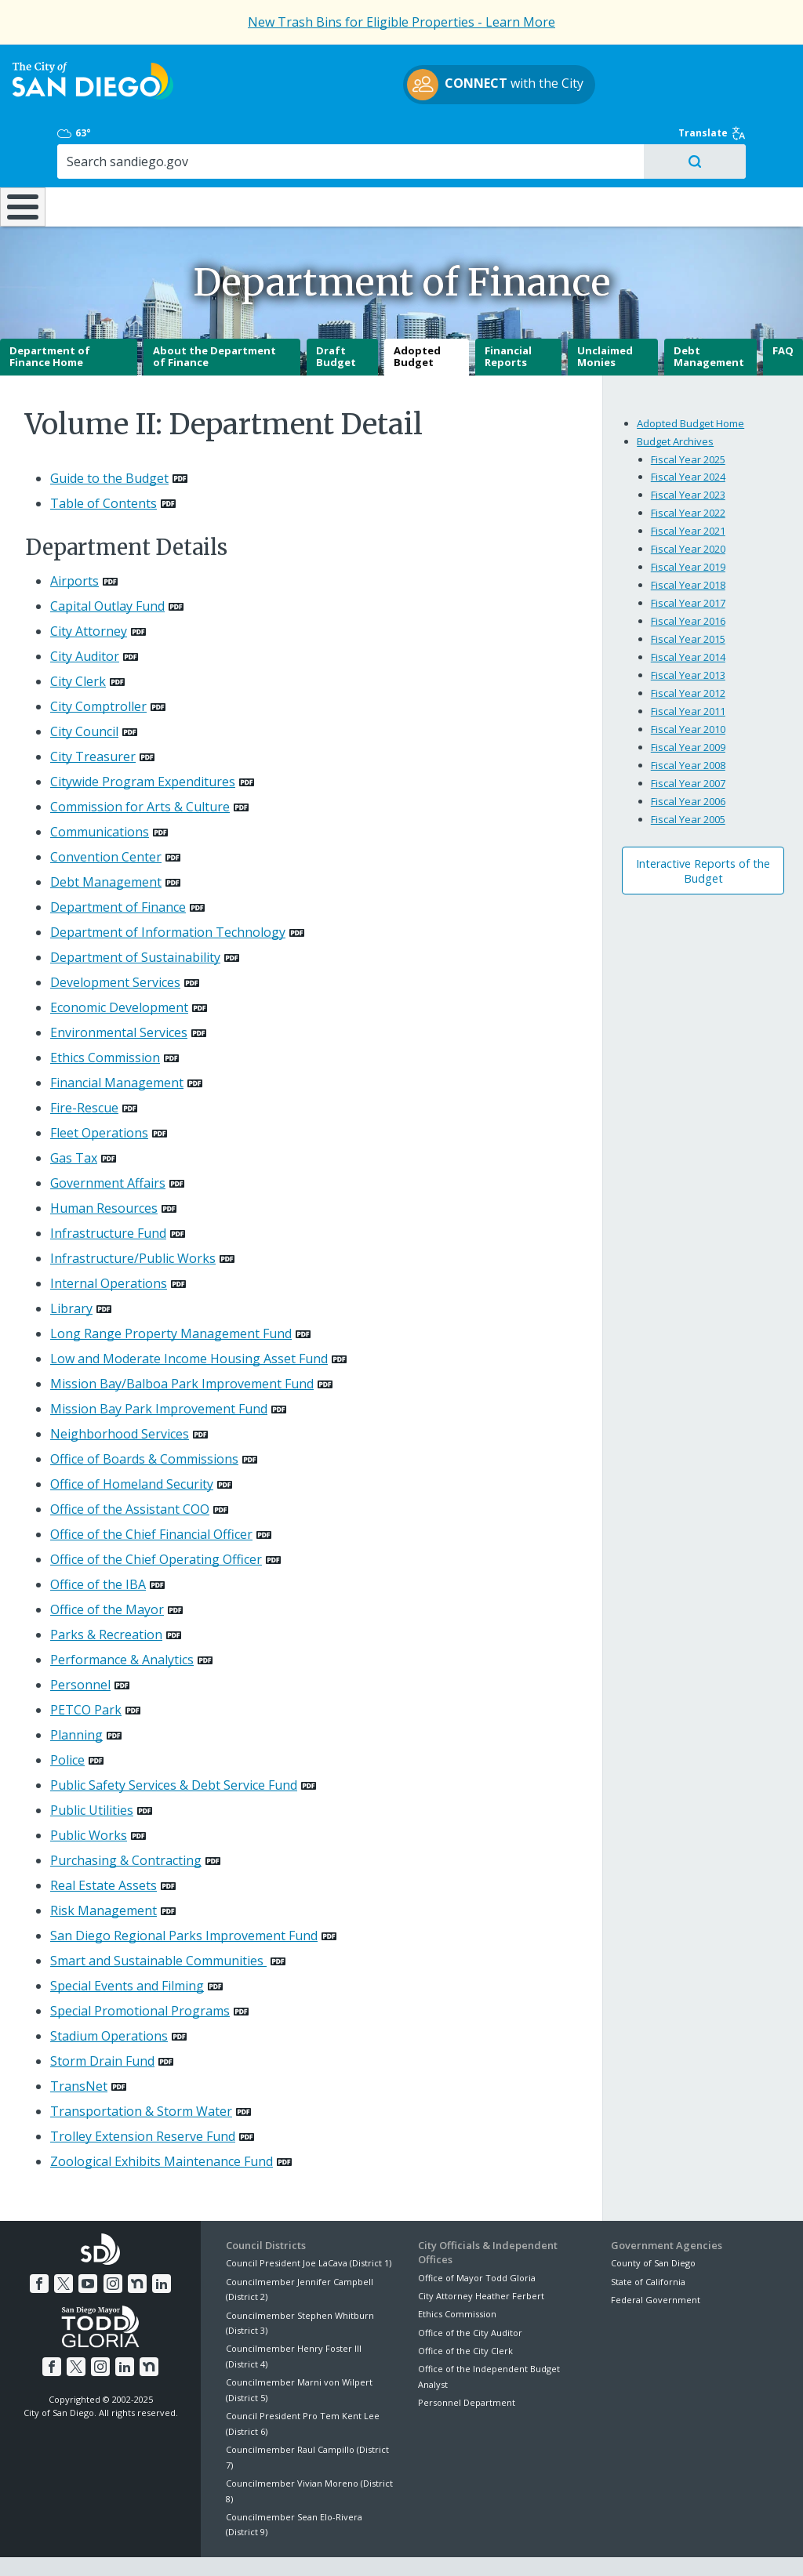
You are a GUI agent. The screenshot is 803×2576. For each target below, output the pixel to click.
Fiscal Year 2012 (688, 653)
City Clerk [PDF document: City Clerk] (78, 641)
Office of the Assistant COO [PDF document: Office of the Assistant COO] (129, 1469)
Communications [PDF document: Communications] (99, 791)
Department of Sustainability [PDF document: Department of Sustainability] (135, 917)
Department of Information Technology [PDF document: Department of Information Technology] (167, 892)
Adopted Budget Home (690, 383)
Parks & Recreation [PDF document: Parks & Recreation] (106, 1594)
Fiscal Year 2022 (688, 473)
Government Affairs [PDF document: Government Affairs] (107, 1143)
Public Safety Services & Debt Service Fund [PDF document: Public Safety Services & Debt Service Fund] (173, 1745)
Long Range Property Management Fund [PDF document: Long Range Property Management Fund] (171, 1293)
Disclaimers (208, 2546)
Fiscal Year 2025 (688, 419)
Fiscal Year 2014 (688, 617)
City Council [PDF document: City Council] (84, 691)
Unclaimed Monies (605, 316)
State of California (648, 2242)
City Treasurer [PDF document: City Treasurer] (93, 716)
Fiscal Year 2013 (688, 635)
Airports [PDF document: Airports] (74, 541)
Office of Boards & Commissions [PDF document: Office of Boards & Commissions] (144, 1419)
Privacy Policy (288, 2546)
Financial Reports (508, 316)
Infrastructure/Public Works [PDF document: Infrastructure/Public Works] (133, 1218)
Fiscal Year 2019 (688, 527)
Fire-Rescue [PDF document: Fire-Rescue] (84, 1067)
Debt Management (709, 316)
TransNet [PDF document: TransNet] (78, 2046)
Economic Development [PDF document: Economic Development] (119, 967)
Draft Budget (336, 316)
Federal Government (655, 2260)
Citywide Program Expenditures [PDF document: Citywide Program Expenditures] (142, 741)
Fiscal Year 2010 (688, 689)
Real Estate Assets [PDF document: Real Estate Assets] (103, 1845)
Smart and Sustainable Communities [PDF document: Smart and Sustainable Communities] (158, 1920)
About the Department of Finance (214, 316)
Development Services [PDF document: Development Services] (115, 942)
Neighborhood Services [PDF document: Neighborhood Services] (119, 1393)
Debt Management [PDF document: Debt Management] (106, 842)
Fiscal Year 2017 (688, 563)
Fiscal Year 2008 (688, 725)
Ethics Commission (457, 2274)
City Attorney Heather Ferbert (481, 2256)
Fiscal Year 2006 (688, 761)
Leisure (102, 154)
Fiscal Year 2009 (688, 707)
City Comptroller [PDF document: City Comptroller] (98, 666)
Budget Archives (675, 401)
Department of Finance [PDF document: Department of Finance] (118, 867)
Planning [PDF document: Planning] (76, 1694)
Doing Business (347, 154)
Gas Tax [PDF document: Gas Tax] (73, 1118)
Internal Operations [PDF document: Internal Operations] (108, 1243)
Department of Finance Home (49, 316)
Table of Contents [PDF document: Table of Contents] (103, 463)
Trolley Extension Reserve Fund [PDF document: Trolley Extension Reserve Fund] (142, 2096)
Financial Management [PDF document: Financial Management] (116, 1042)
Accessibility (368, 2546)
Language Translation (469, 2546)
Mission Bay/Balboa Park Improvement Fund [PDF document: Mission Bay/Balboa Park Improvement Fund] (182, 1343)
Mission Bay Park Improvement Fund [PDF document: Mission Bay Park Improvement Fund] (158, 1368)
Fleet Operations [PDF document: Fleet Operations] (99, 1092)
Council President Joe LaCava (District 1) (308, 2223)
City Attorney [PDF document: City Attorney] (88, 591)
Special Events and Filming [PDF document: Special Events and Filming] (127, 1945)
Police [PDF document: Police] (67, 1720)
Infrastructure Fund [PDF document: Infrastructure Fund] (108, 1193)
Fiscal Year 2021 (688, 491)
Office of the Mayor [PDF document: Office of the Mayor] (107, 1569)
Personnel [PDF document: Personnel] (80, 1644)
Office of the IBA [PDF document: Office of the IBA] (98, 1544)
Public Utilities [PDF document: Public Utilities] (91, 1770)
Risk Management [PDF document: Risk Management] (103, 1870)
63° (625, 71)
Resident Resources (225, 154)
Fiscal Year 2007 (688, 743)
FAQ (783, 310)
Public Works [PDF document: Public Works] (88, 1795)
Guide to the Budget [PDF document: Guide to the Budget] (109, 438)
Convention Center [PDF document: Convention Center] (106, 816)
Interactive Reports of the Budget (703, 831)
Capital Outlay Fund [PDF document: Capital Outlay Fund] (107, 566)
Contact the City (577, 2546)
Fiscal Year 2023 (688, 455)
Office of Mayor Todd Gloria (477, 2237)
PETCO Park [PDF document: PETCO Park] (86, 1669)
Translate (746, 71)
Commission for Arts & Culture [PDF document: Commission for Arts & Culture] (140, 766)
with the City (398, 94)
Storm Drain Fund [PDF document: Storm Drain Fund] (102, 2021)
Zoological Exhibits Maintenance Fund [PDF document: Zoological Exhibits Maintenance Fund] (161, 2121)
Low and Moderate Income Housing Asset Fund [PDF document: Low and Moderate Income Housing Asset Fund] (189, 1318)
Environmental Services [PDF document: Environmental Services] (118, 992)
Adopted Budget (417, 316)
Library (470, 154)
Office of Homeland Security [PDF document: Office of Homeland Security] (131, 1444)
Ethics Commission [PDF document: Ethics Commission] (105, 1017)
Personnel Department (466, 2362)
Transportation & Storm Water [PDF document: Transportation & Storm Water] (141, 2071)
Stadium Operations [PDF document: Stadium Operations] (109, 1996)
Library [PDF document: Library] (71, 1268)
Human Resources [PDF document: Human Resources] (104, 1168)
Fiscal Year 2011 (688, 671)
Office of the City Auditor (470, 2292)
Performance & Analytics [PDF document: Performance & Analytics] (122, 1619)
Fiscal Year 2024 (688, 437)
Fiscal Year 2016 (688, 581)
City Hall (734, 154)
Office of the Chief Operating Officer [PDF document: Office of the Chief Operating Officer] (156, 1519)
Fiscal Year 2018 (688, 545)
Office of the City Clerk (465, 2311)
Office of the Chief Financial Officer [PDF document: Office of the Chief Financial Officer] (151, 1494)
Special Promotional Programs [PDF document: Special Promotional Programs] (140, 1970)
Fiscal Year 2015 (688, 599)
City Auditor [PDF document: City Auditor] (84, 616)
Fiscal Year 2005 (688, 779)
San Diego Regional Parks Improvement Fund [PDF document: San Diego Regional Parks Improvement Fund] (184, 1895)
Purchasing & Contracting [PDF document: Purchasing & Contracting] (126, 1820)
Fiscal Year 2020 (688, 509)
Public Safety (601, 154)
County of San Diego (653, 2223)
